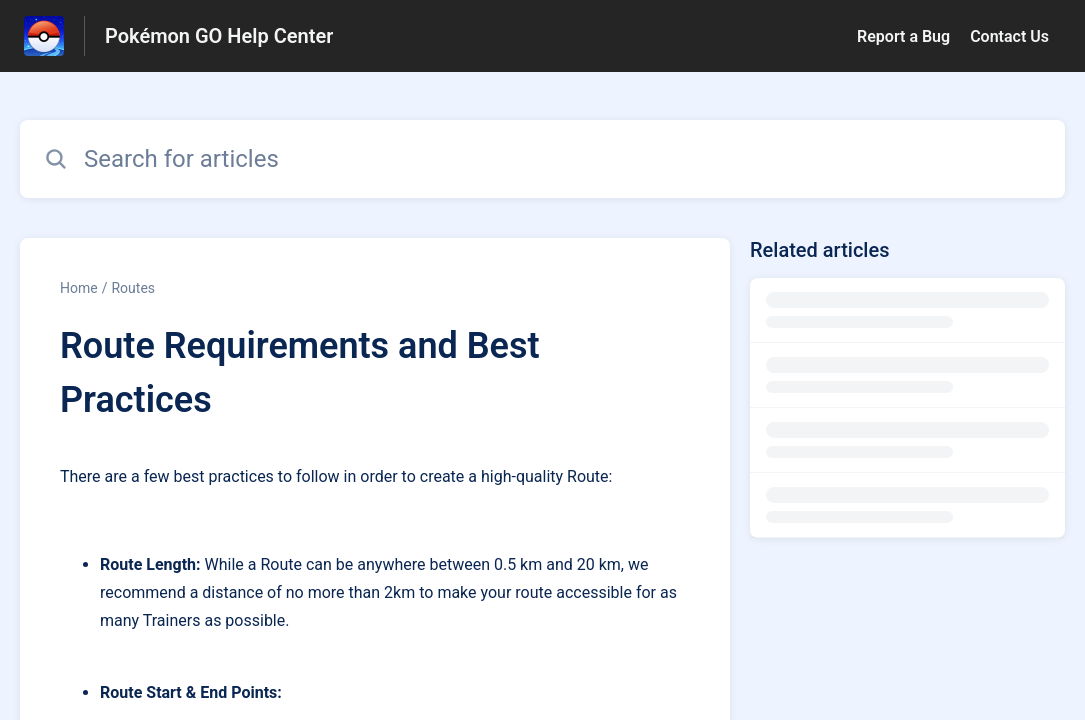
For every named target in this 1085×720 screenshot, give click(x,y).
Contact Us (1009, 36)
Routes (133, 288)
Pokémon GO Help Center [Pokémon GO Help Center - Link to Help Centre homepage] (219, 36)
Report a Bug (903, 36)
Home (79, 288)
